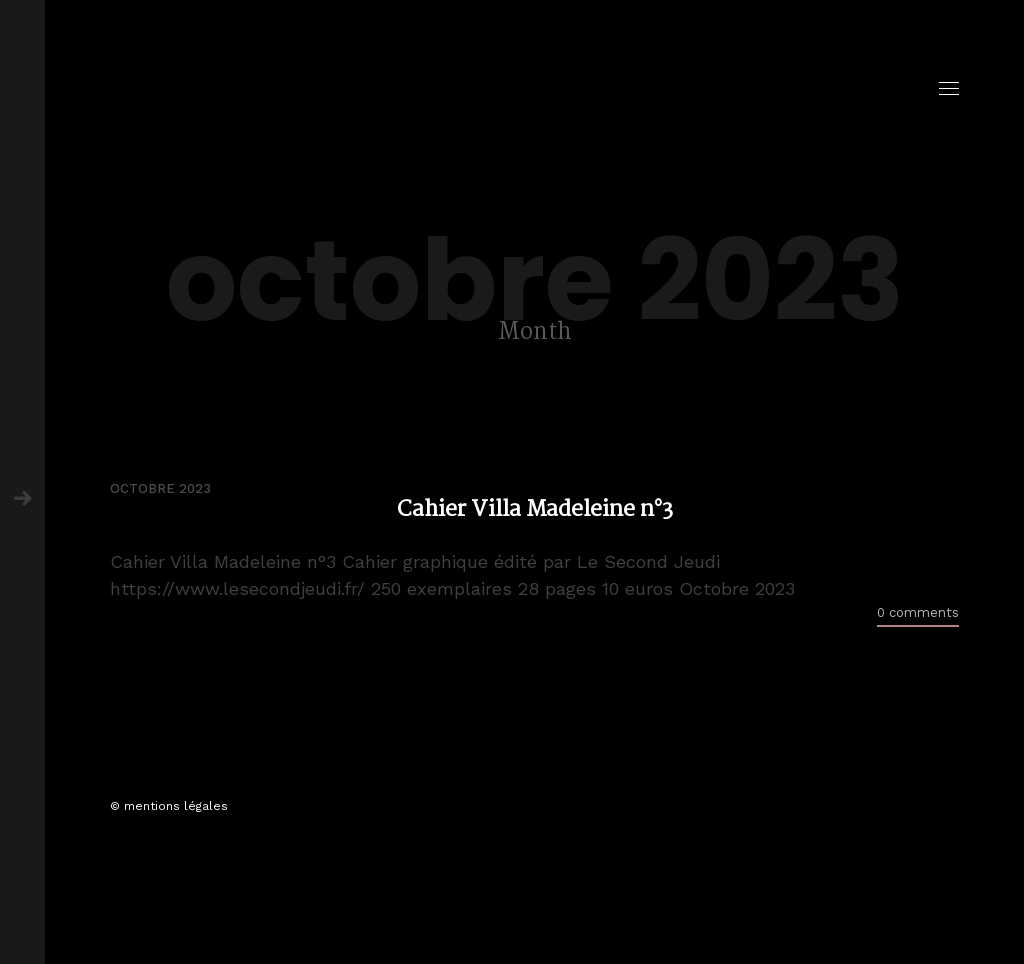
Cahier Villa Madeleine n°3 (535, 510)
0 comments (918, 612)
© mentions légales (169, 806)
